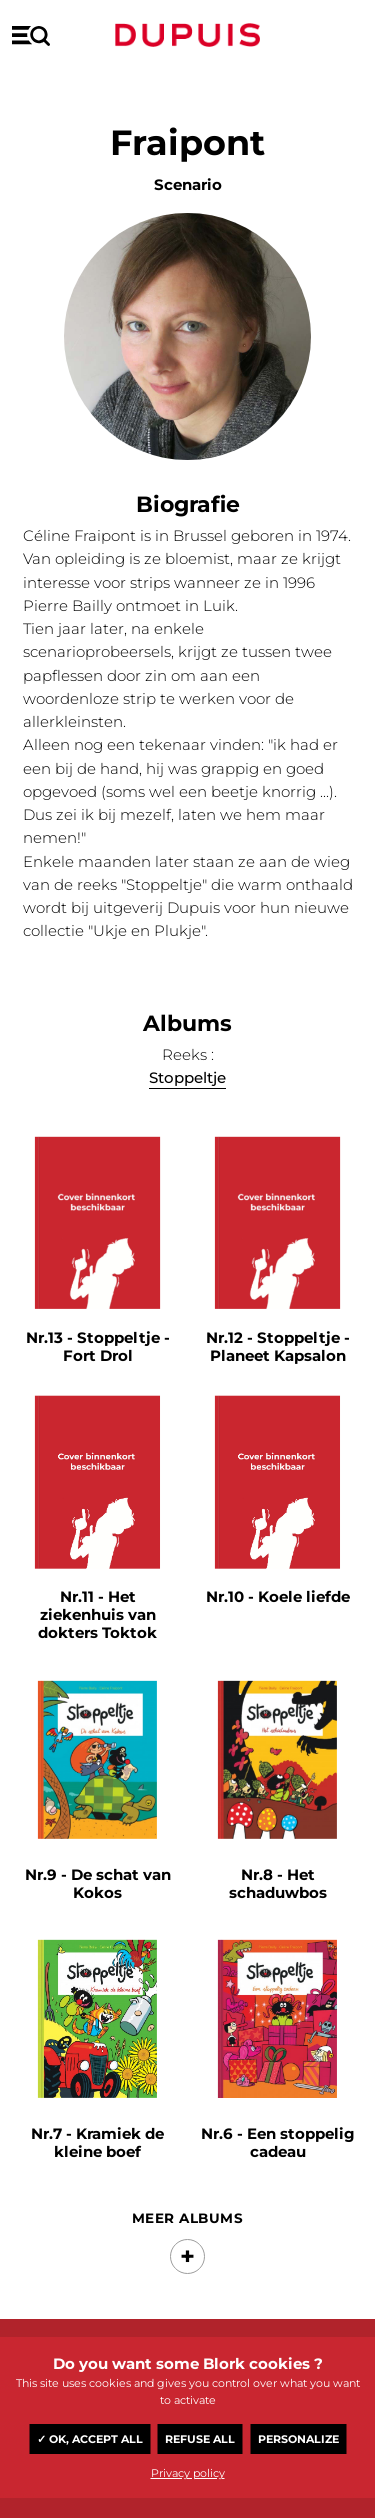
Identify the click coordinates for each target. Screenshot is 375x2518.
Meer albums (187, 2219)
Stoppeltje (187, 1079)
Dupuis (188, 35)
